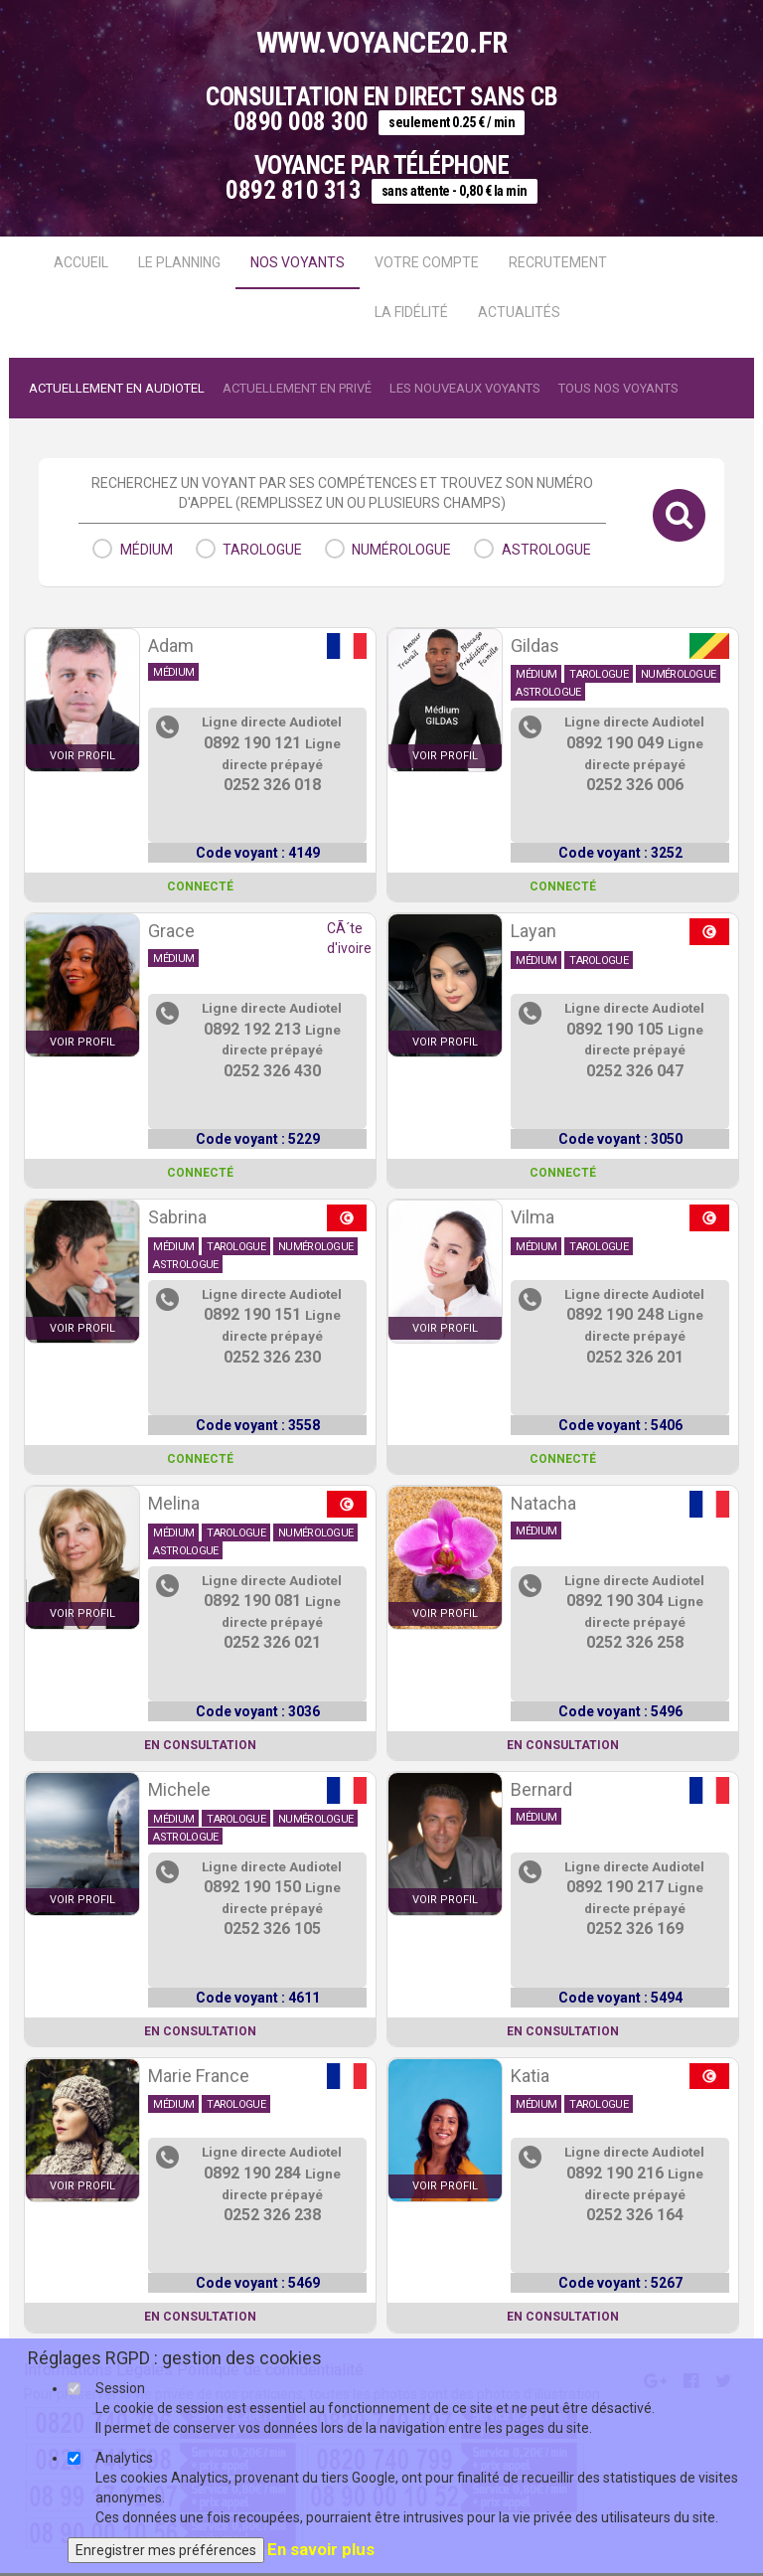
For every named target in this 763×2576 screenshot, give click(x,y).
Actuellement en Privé (297, 388)
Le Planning (179, 262)
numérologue (401, 550)
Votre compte (427, 262)
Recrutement (558, 262)
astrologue (546, 550)
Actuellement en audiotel (117, 388)
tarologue (262, 550)
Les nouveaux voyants (464, 388)
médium (146, 550)
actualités (519, 312)
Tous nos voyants (618, 388)
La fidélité (411, 312)
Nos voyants (297, 262)
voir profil (82, 755)
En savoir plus (321, 2549)
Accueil (81, 262)
